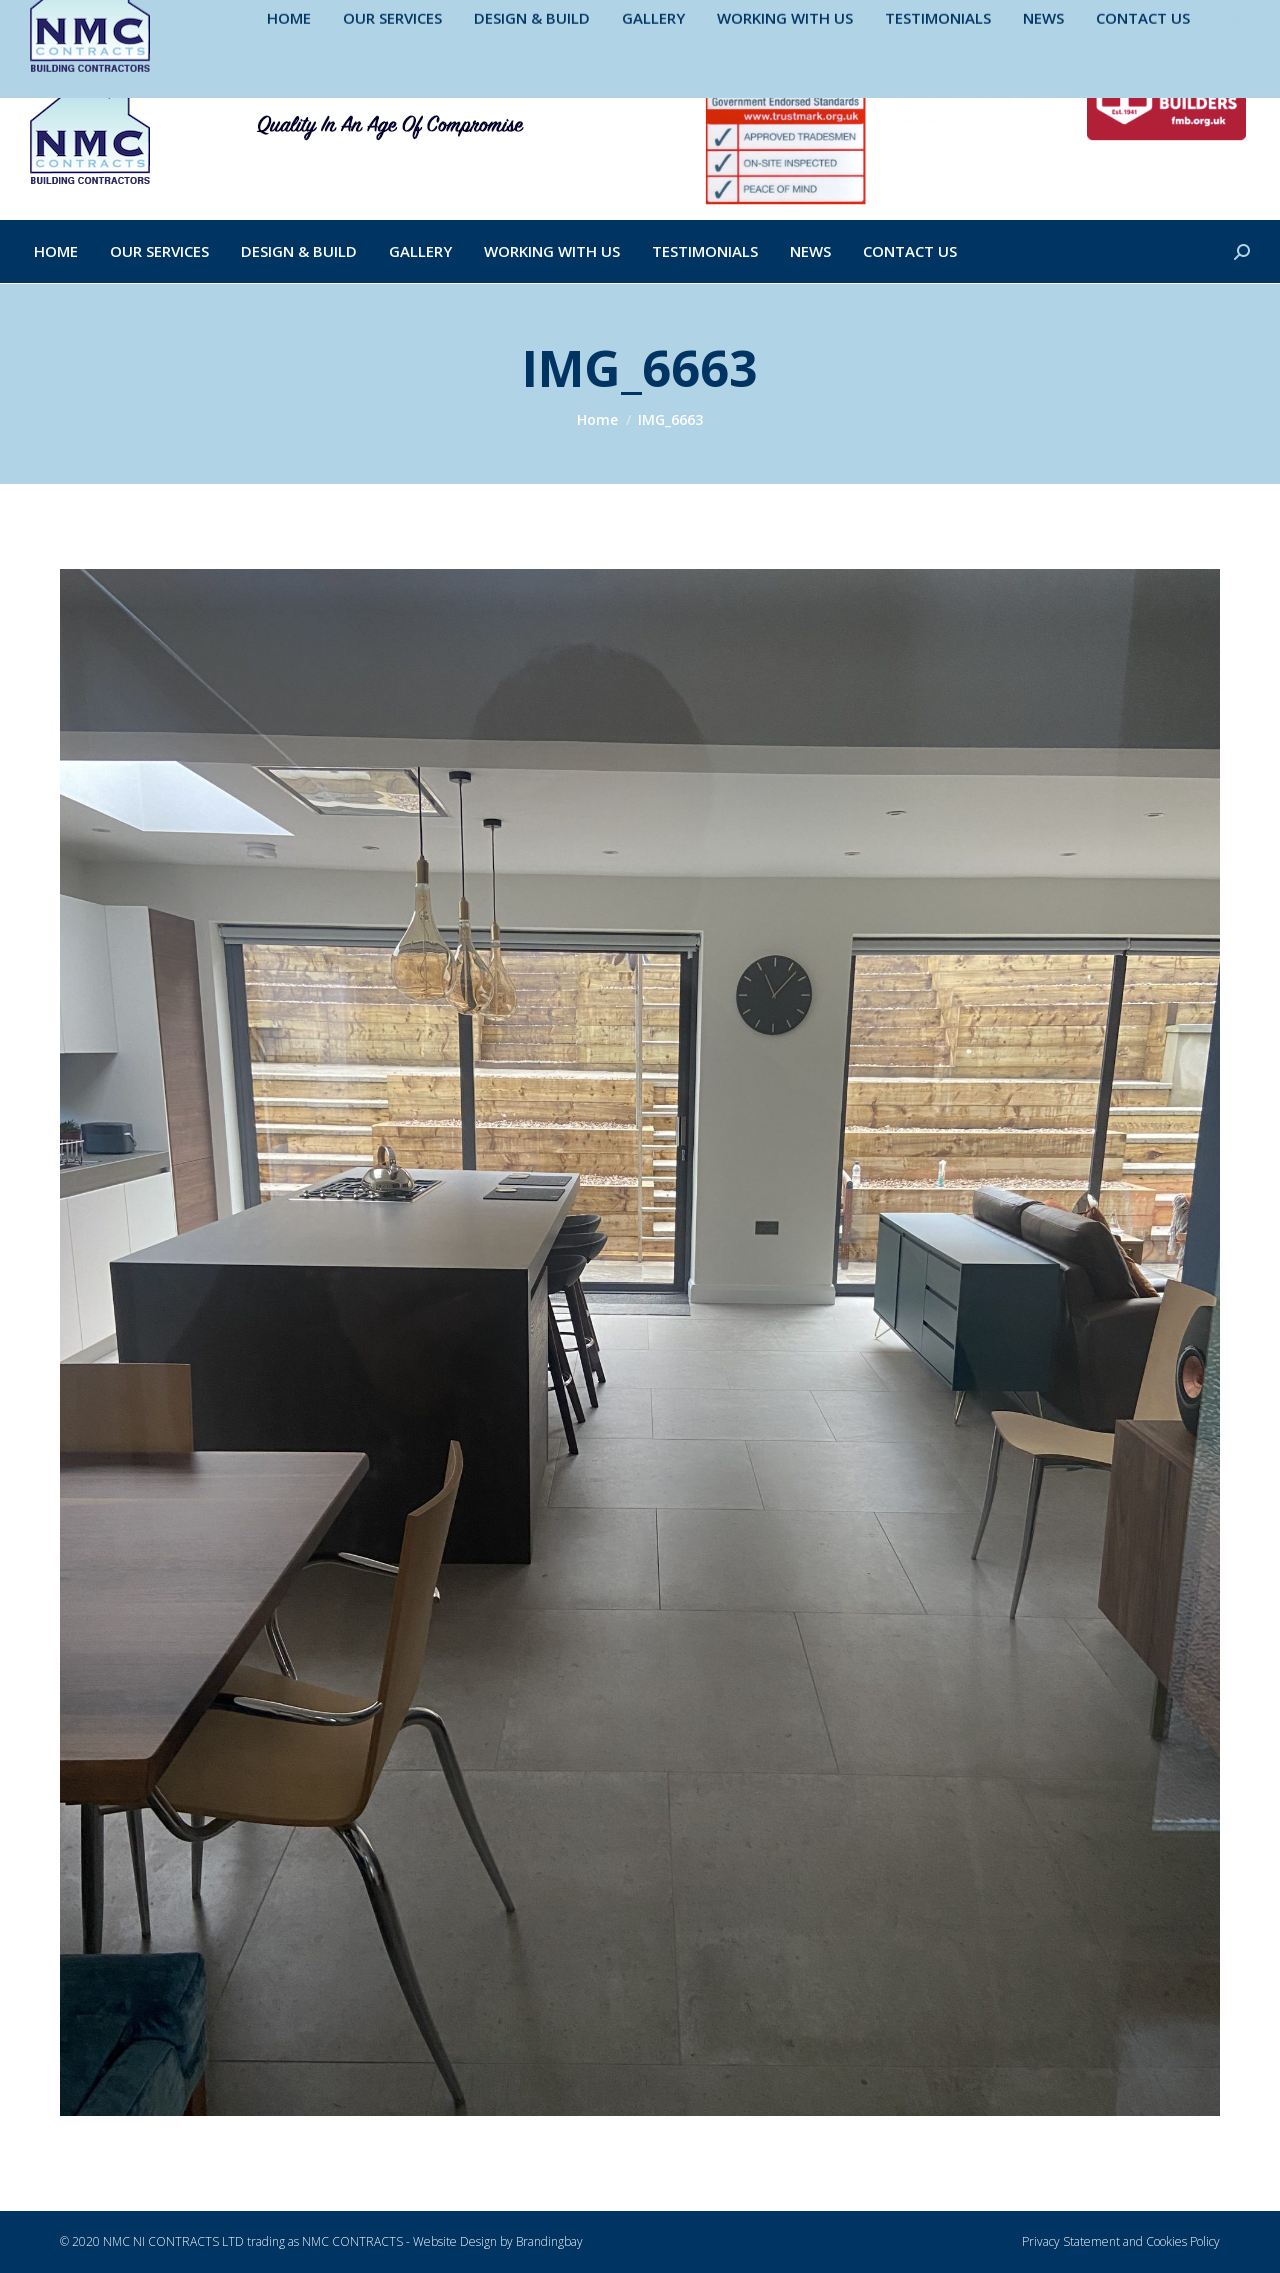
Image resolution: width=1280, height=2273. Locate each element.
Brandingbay (549, 2241)
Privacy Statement (1071, 2241)
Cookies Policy (1183, 2241)
